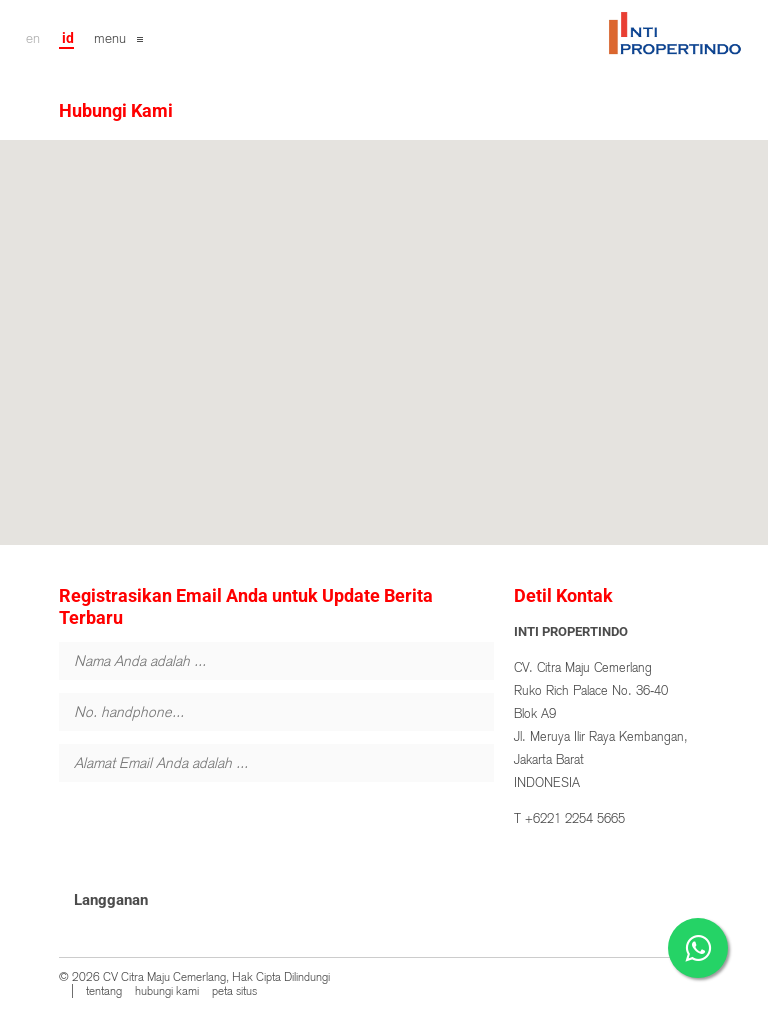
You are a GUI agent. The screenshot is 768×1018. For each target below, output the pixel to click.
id (68, 38)
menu (110, 38)
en (33, 38)
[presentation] (211, 834)
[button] (384, 324)
